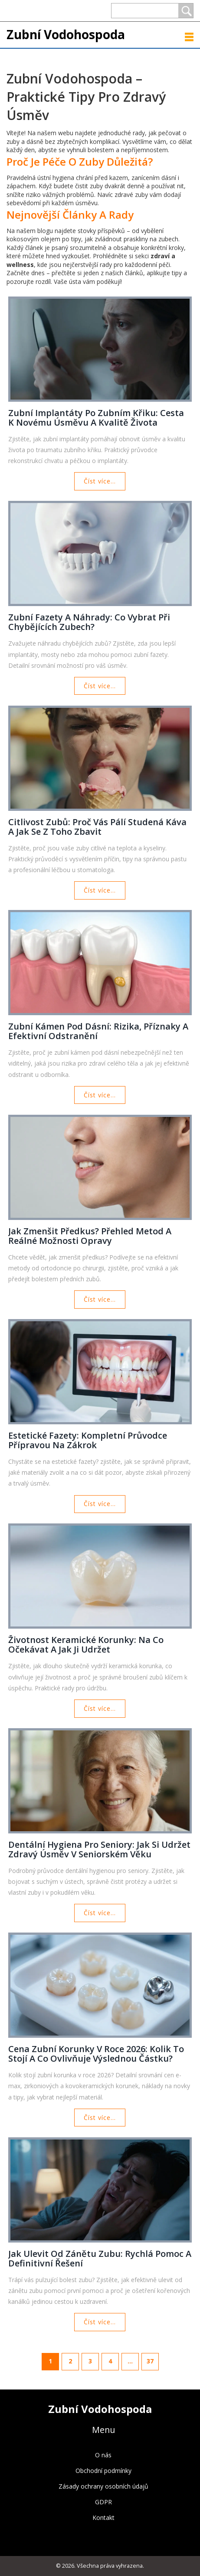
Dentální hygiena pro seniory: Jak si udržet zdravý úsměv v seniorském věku (99, 1849)
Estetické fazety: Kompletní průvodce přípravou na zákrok (87, 1440)
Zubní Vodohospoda (66, 34)
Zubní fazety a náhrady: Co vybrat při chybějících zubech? (89, 622)
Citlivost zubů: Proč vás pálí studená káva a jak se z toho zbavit (97, 826)
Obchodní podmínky (103, 2470)
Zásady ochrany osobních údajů (103, 2486)
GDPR (103, 2502)
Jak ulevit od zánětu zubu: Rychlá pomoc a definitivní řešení (99, 2258)
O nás (103, 2455)
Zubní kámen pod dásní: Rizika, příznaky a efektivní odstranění (98, 1031)
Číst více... (100, 481)
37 (150, 2361)
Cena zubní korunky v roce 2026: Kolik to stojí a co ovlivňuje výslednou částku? (96, 2053)
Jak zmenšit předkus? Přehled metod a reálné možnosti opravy (89, 1236)
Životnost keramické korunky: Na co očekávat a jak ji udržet (86, 1644)
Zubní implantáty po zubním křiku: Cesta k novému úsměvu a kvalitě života (96, 417)
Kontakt (103, 2517)
